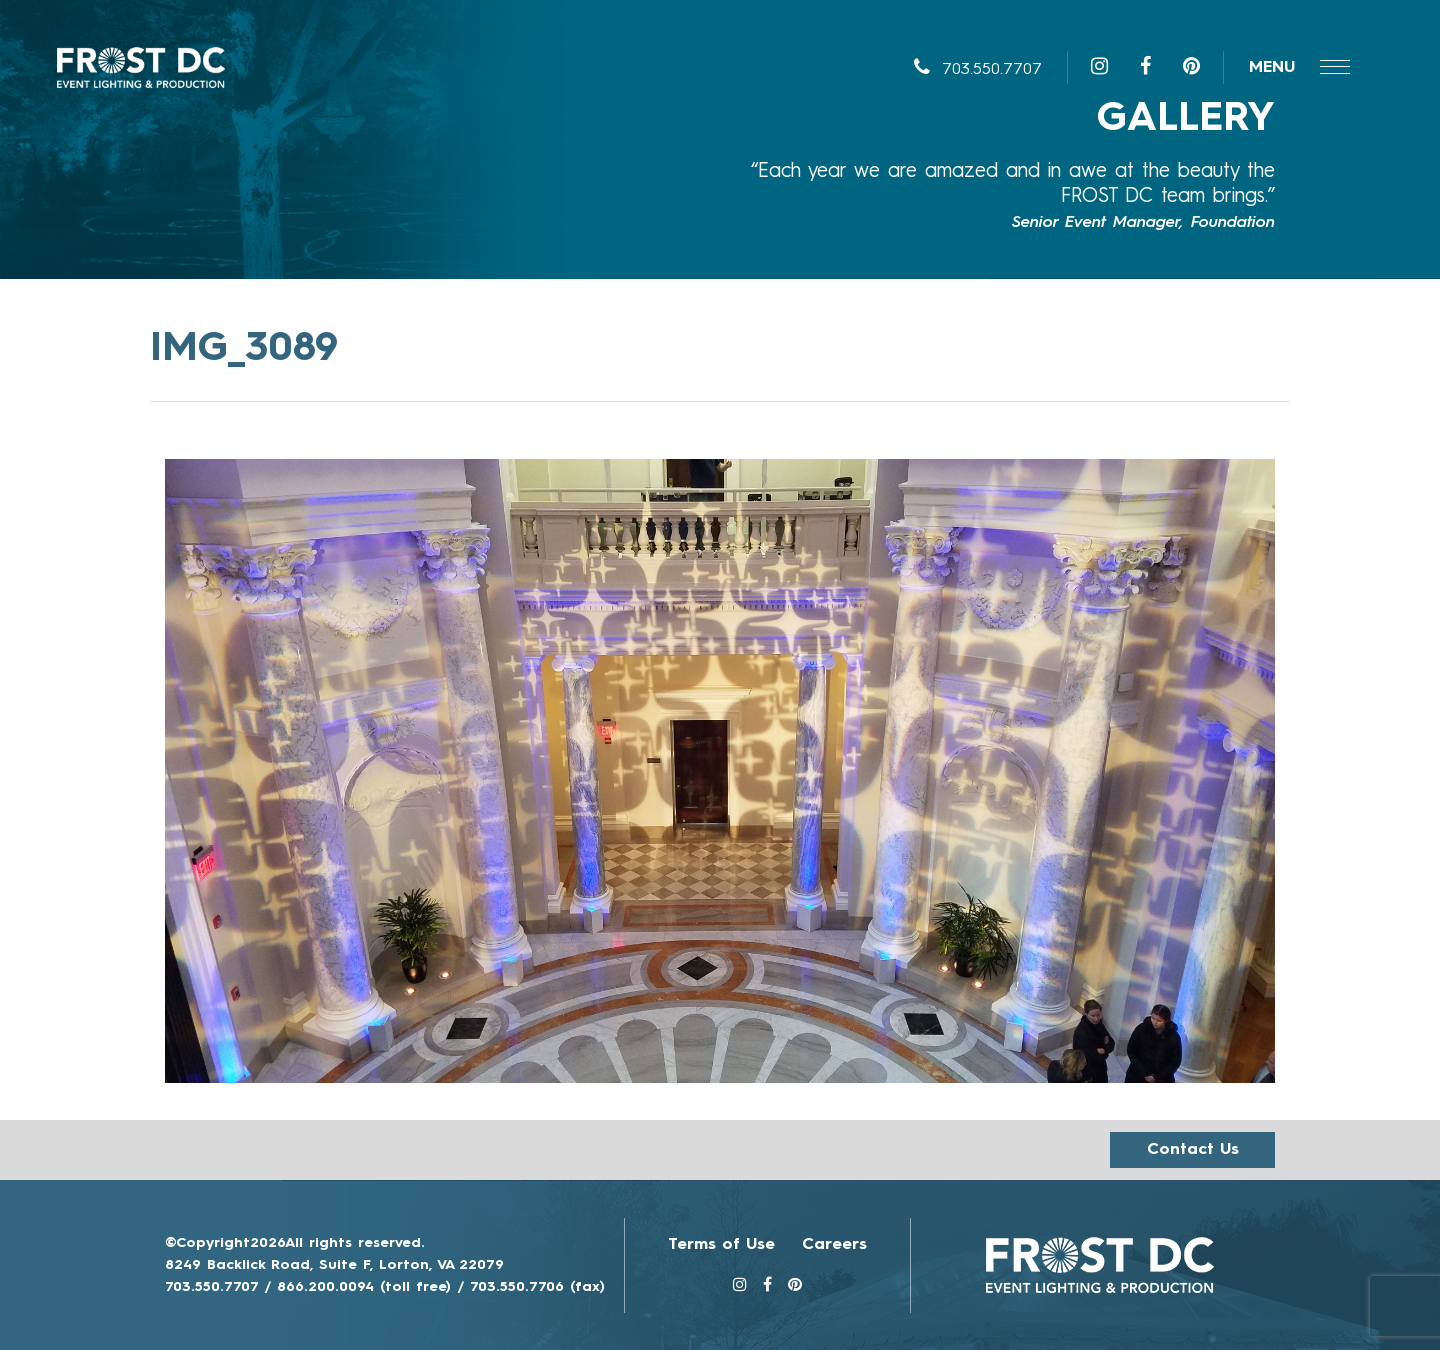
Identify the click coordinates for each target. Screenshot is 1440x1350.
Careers (834, 1245)
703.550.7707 (978, 70)
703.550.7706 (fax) (537, 1287)
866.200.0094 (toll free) (364, 1287)
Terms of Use (721, 1245)
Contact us (1193, 1150)
